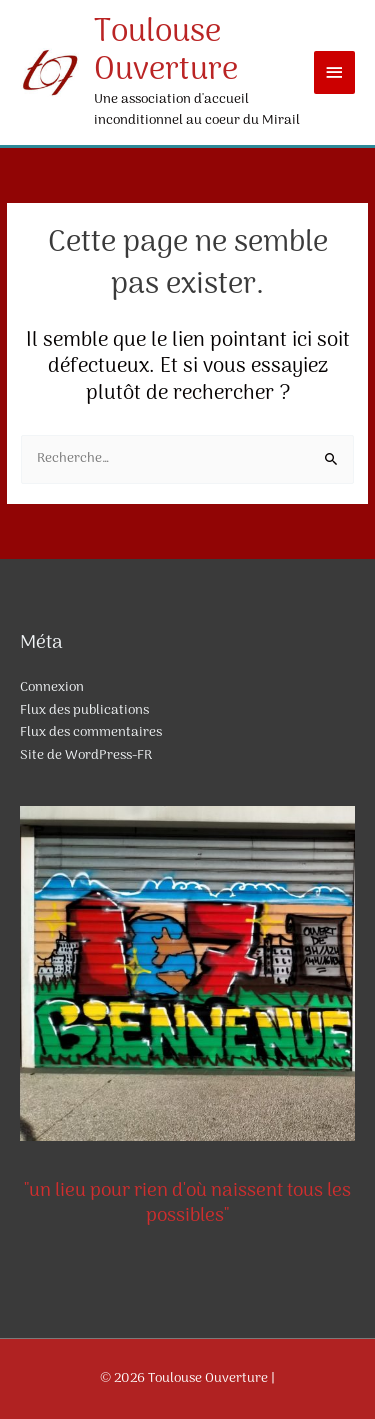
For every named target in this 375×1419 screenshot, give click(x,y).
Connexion (52, 687)
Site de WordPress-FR (86, 755)
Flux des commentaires (91, 732)
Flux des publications (84, 710)
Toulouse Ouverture (166, 52)
